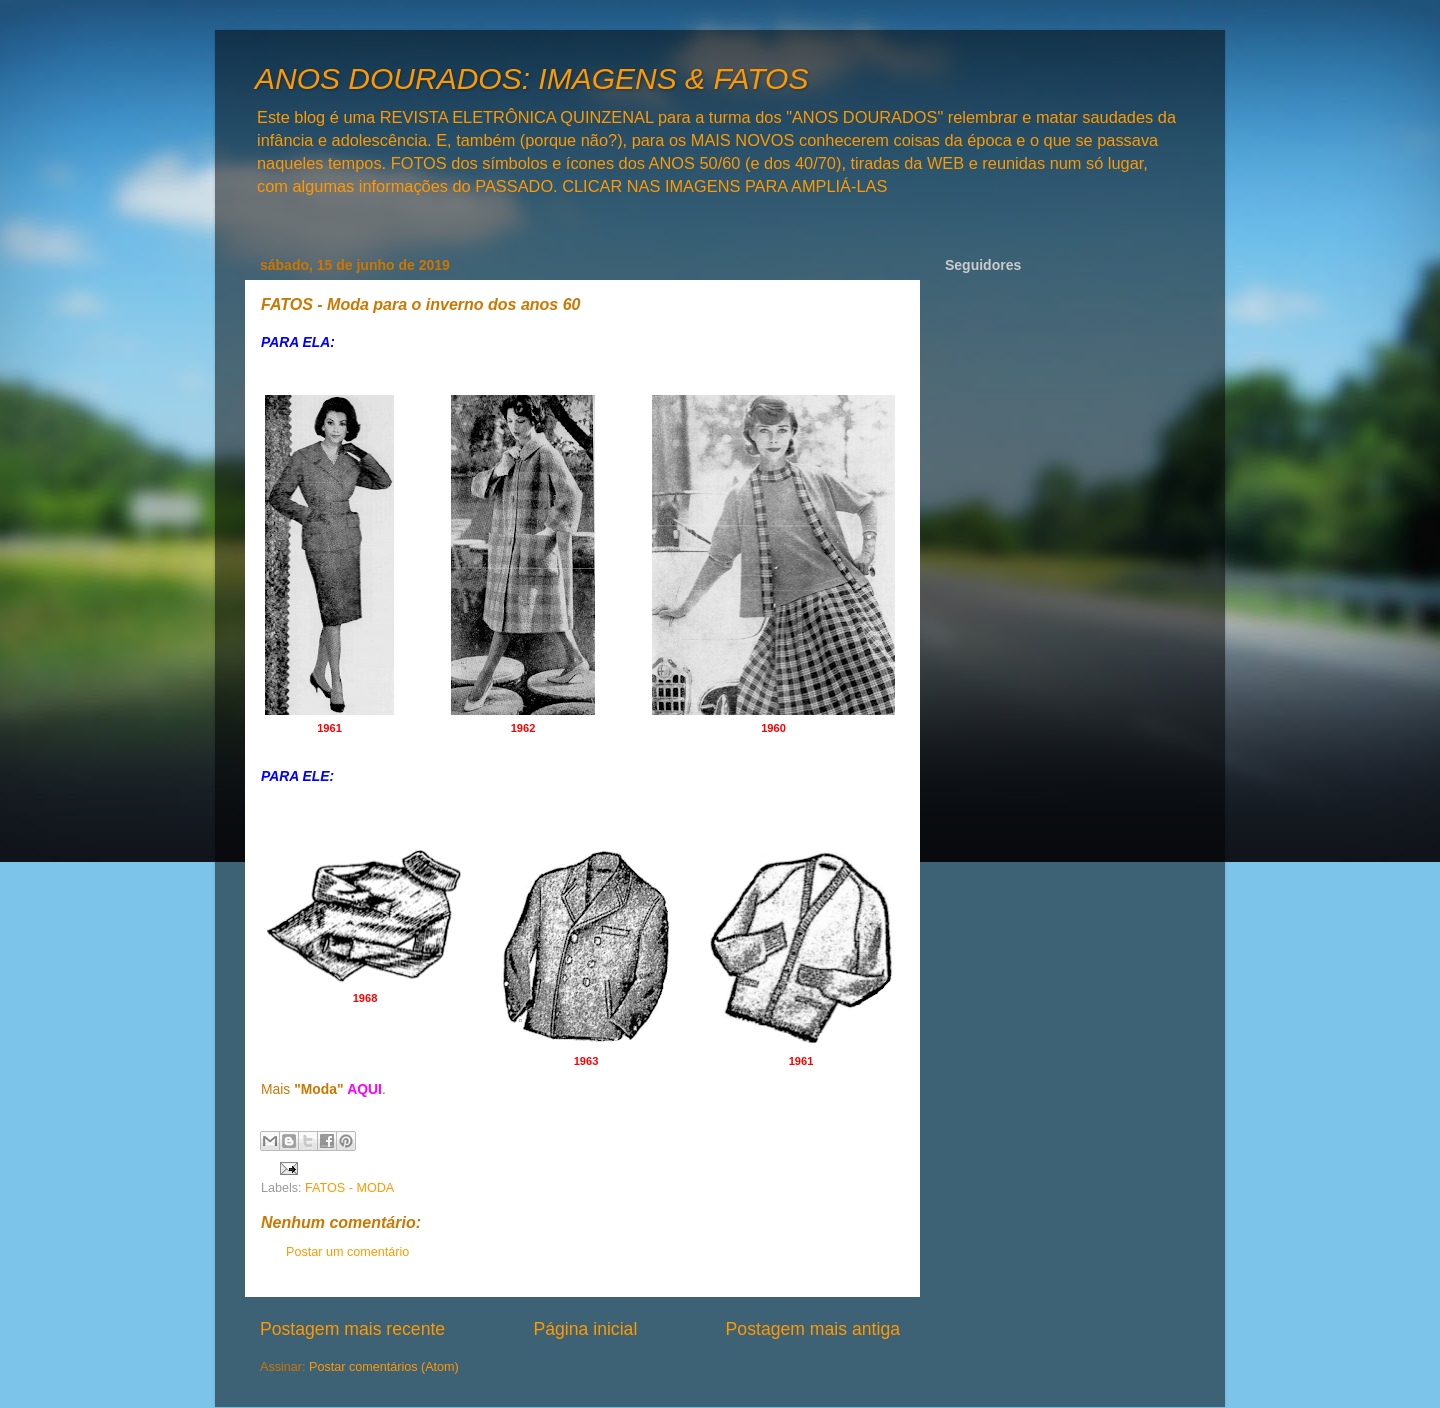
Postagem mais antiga (813, 1329)
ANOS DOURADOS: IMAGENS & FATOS (531, 78)
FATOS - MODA (349, 1188)
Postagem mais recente (352, 1329)
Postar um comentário (347, 1252)
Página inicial (585, 1329)
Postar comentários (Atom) (384, 1367)
